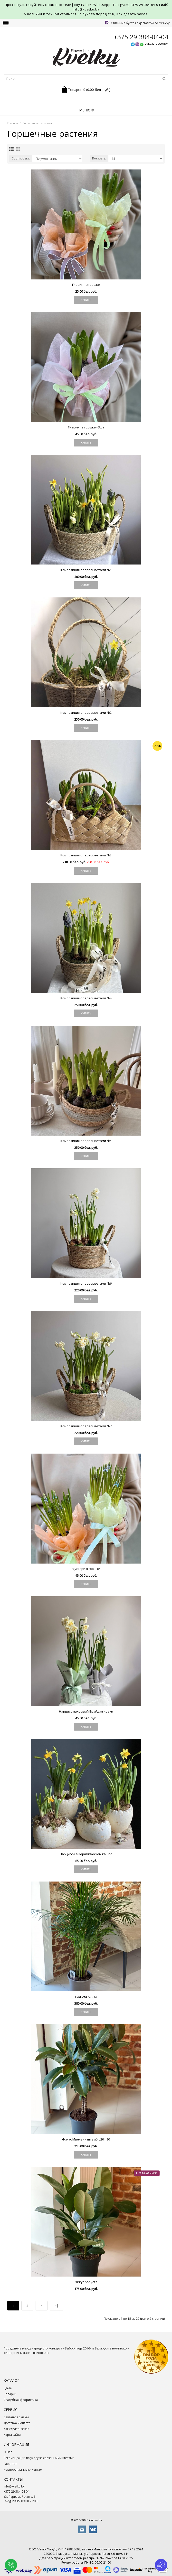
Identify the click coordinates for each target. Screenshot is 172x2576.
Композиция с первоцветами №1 (86, 570)
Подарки (10, 2394)
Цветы (8, 2388)
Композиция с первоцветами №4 (86, 998)
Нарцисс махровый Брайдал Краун (86, 1711)
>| (56, 2306)
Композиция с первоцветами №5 (86, 1141)
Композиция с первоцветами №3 (86, 855)
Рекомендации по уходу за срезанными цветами (39, 2458)
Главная (12, 123)
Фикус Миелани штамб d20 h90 (86, 2139)
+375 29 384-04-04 (145, 4)
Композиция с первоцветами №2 (86, 712)
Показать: (99, 158)
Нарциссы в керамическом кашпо (86, 1854)
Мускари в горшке (86, 1568)
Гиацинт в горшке (86, 284)
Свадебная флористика (21, 2400)
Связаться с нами (16, 2417)
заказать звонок (156, 43)
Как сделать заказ (16, 2429)
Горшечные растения (37, 123)
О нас (8, 2452)
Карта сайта (12, 2435)
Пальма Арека (86, 1996)
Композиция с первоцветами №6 (86, 1283)
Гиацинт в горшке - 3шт (86, 427)
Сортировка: (21, 158)
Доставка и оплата (17, 2423)
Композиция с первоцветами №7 (86, 1426)
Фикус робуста (86, 2282)
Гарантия (10, 2464)
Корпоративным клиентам (23, 2469)
